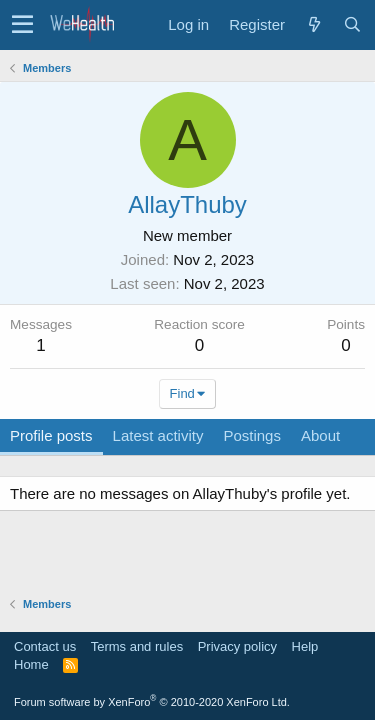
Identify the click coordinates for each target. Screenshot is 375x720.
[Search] (352, 24)
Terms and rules (137, 646)
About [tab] (320, 435)
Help (305, 646)
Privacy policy (237, 646)
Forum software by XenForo (152, 702)
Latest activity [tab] (158, 435)
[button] (22, 25)
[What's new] (314, 24)
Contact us (45, 646)
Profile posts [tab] (51, 435)
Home (31, 664)
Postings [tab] (252, 435)
